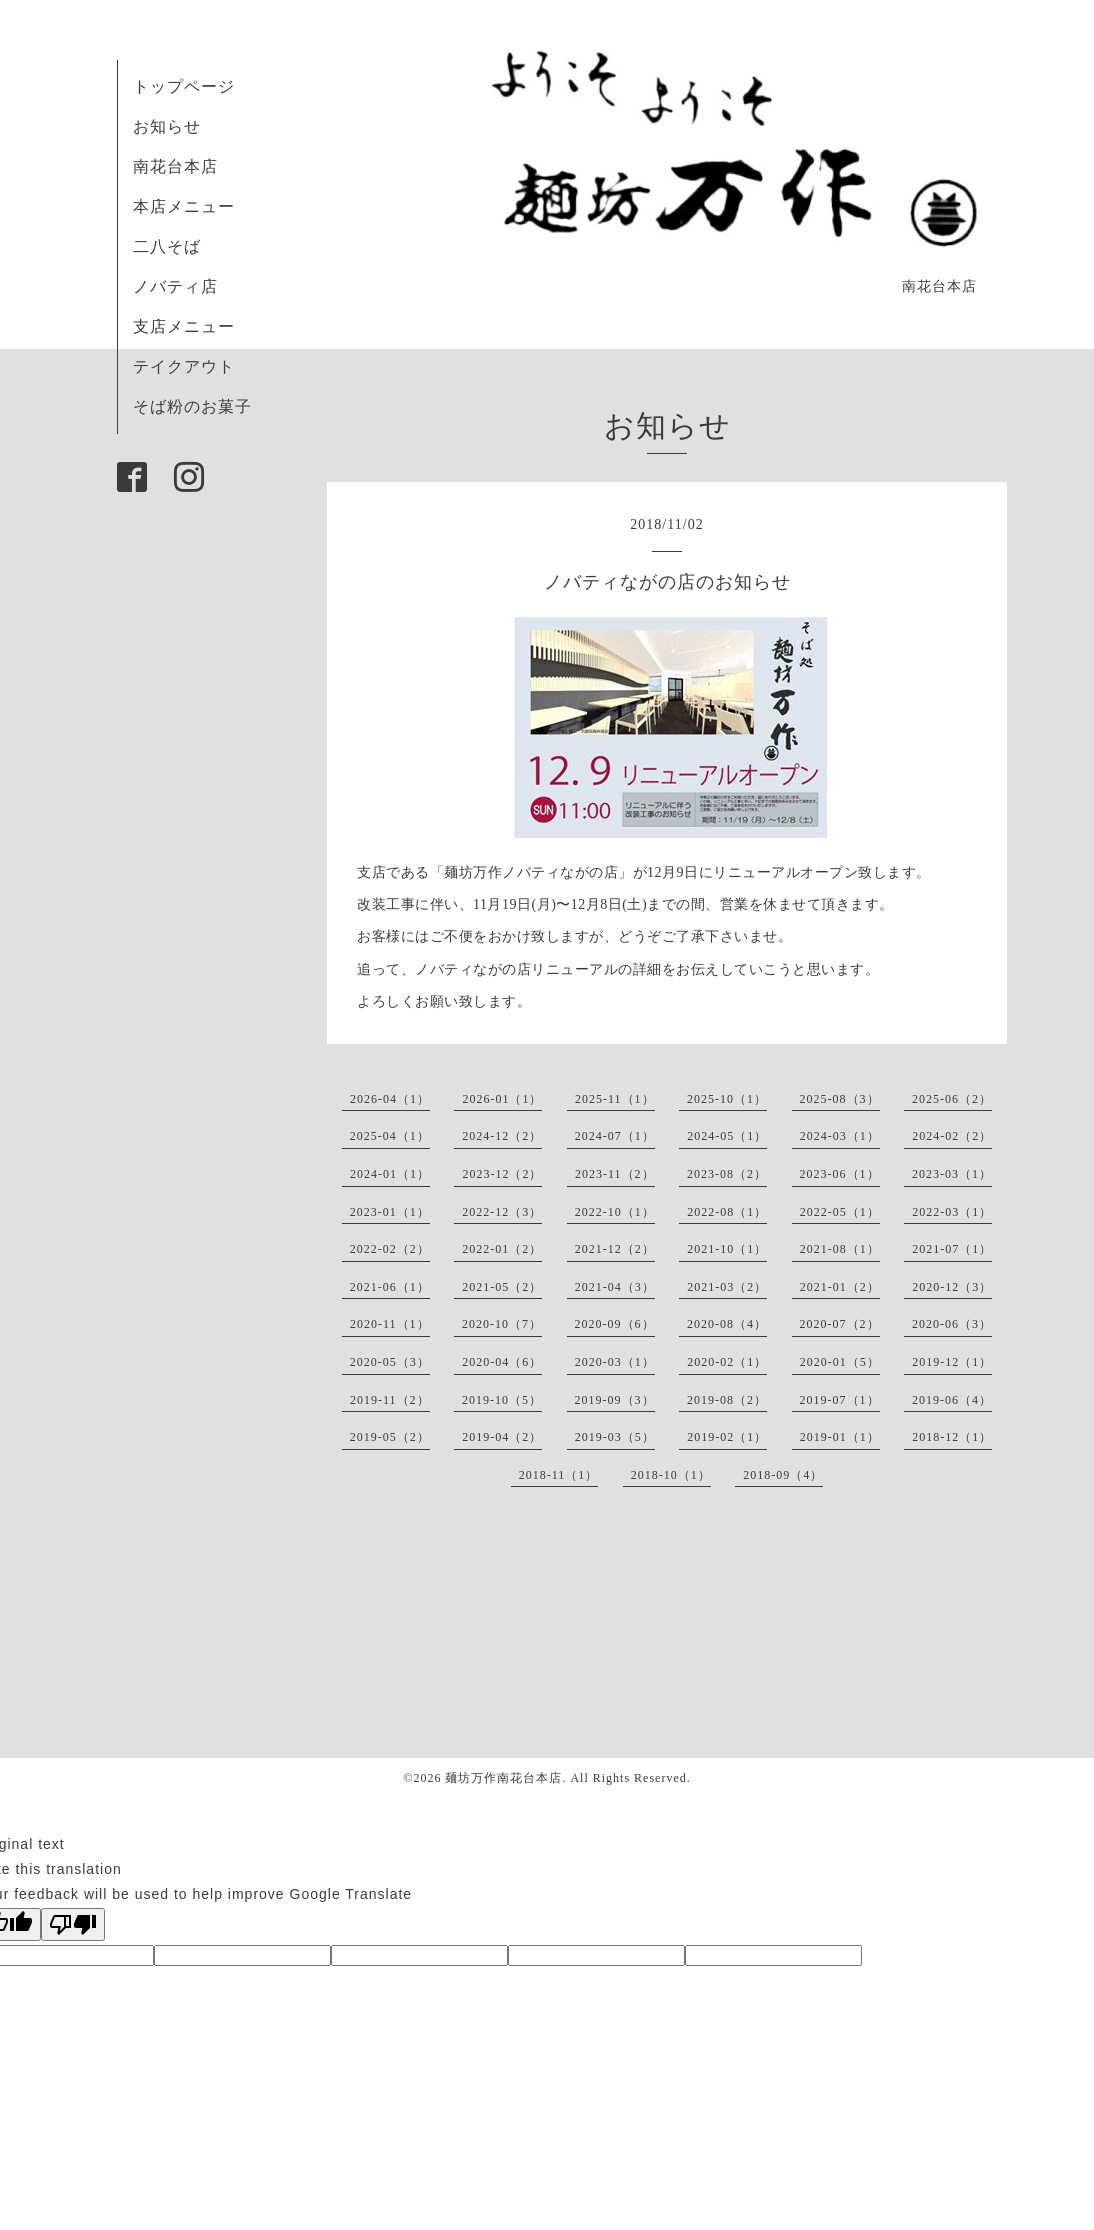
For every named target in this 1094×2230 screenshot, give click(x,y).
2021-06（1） (390, 1287)
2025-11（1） (615, 1099)
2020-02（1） (727, 1362)
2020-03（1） (615, 1362)
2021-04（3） (615, 1287)
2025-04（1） (390, 1136)
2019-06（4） (952, 1400)
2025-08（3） (840, 1099)
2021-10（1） (727, 1249)
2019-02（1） (727, 1437)
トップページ (184, 86)
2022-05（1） (840, 1212)
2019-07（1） (840, 1400)
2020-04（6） (502, 1362)
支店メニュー (184, 326)
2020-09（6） (615, 1324)
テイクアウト (184, 366)
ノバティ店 (175, 286)
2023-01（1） (390, 1212)
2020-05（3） (390, 1362)
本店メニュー (184, 206)
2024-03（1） (840, 1136)
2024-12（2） (502, 1136)
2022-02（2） (390, 1249)
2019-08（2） (727, 1400)
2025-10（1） (727, 1099)
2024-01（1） (390, 1174)
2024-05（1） (727, 1136)
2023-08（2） (727, 1174)
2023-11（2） (615, 1174)
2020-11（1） (390, 1324)
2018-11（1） (559, 1475)
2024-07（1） (615, 1136)
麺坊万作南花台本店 (503, 1778)
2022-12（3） (502, 1212)
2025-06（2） (952, 1099)
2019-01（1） (840, 1437)
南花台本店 (175, 166)
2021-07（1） (952, 1249)
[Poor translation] (73, 1924)
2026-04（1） (390, 1099)
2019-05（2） (390, 1437)
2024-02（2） (952, 1136)
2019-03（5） (615, 1437)
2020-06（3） (952, 1324)
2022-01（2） (502, 1249)
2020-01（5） (840, 1362)
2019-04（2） (502, 1437)
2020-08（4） (727, 1324)
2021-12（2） (615, 1249)
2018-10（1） (671, 1475)
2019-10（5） (502, 1400)
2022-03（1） (952, 1212)
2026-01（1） (502, 1099)
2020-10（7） (502, 1324)
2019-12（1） (952, 1362)
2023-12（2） (502, 1174)
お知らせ (167, 126)
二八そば (167, 246)
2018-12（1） (952, 1437)
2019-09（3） (615, 1400)
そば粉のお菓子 (192, 406)
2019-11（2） (390, 1400)
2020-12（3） (952, 1287)
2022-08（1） (727, 1212)
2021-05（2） (502, 1287)
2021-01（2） (840, 1287)
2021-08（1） (840, 1249)
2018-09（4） (783, 1475)
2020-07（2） (840, 1324)
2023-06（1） (840, 1174)
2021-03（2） (727, 1287)
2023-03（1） (952, 1174)
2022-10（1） (615, 1212)
